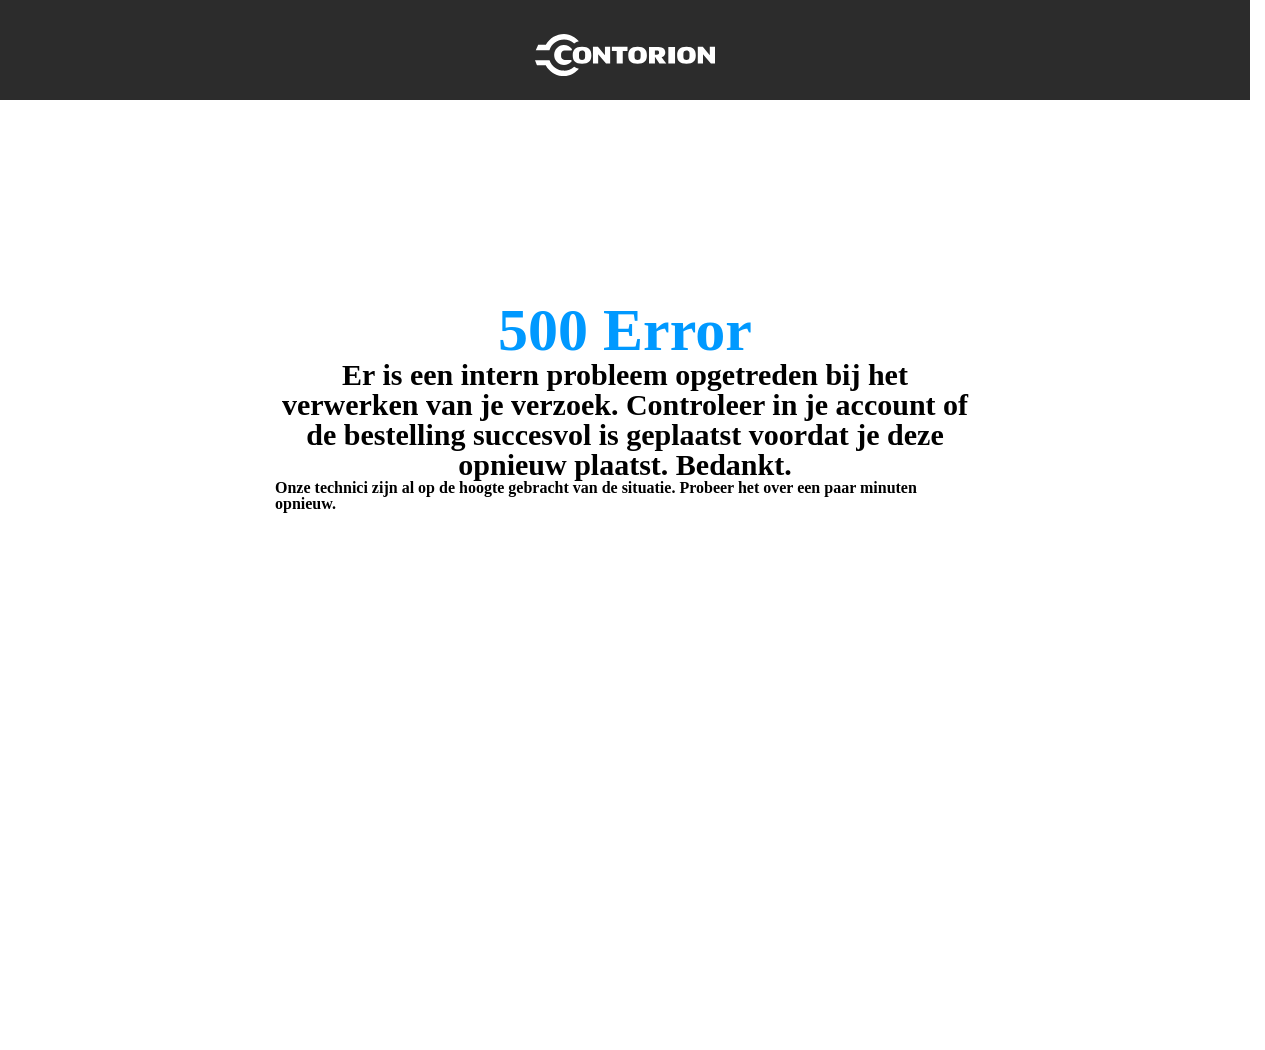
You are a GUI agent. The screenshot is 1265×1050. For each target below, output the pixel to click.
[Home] (625, 50)
